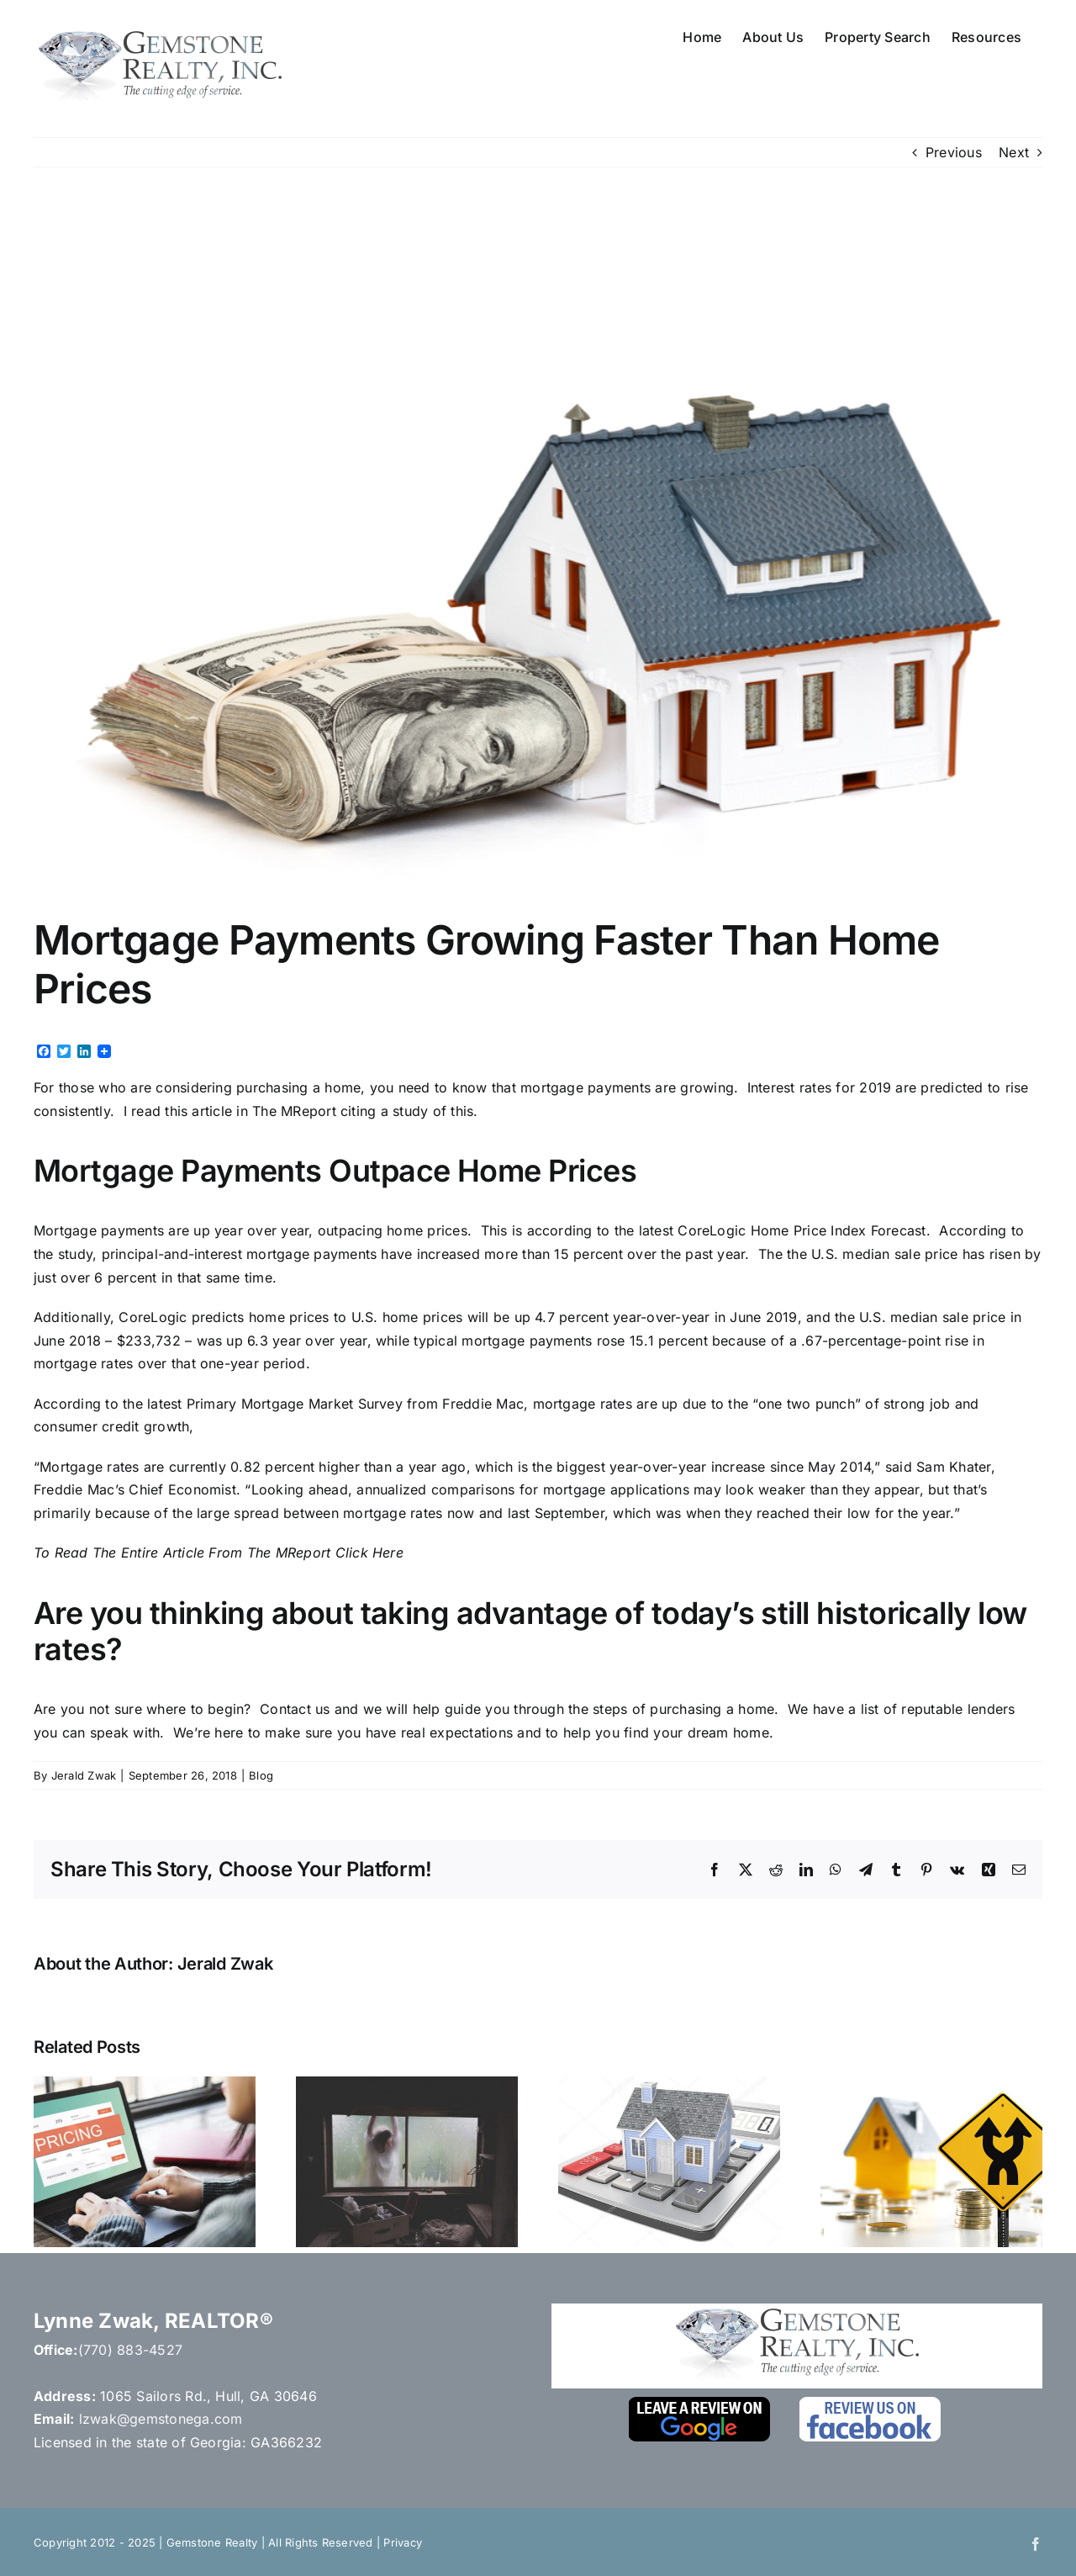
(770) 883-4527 (130, 2349)
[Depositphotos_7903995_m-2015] (538, 554)
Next (1014, 152)
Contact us (295, 1709)
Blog (261, 1775)
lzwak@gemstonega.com (161, 2418)
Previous (954, 152)
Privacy (402, 2542)
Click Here (369, 1552)
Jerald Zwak (84, 1775)
